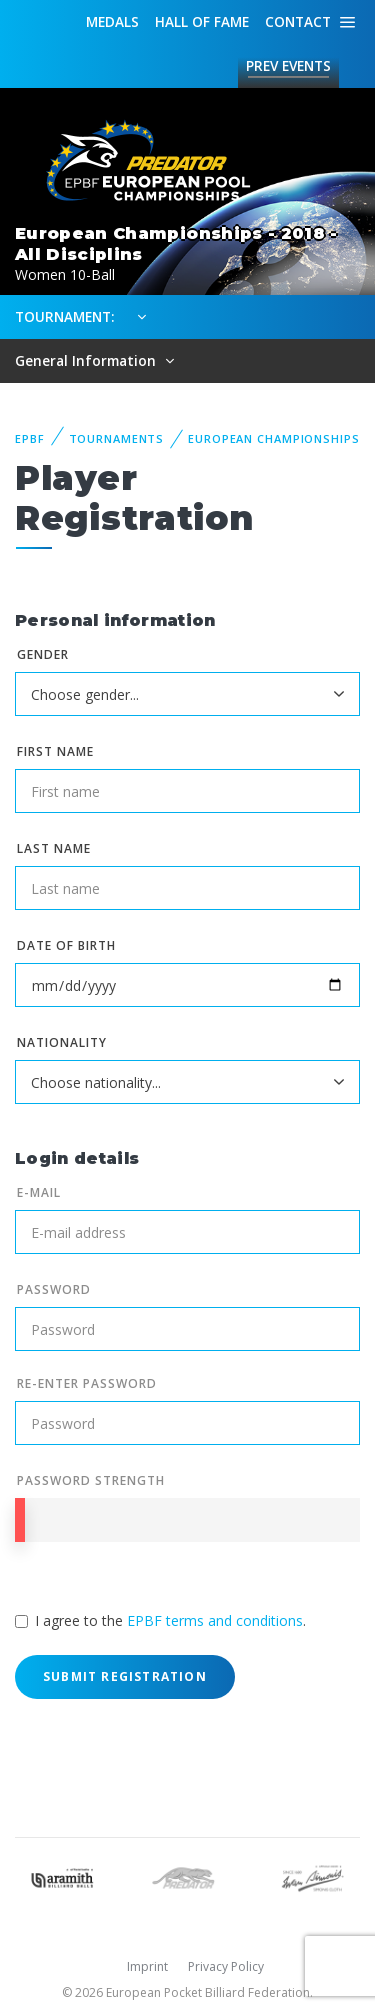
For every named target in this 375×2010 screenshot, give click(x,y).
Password (54, 1289)
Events (288, 66)
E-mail (39, 1192)
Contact (298, 21)
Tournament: (64, 316)
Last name (54, 848)
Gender (43, 654)
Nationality (62, 1042)
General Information (87, 360)
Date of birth (66, 945)
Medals (112, 21)
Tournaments (117, 438)
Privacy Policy (226, 1966)
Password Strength (90, 1480)
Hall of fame (202, 21)
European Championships (273, 438)
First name (55, 751)
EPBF (30, 438)
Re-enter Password (86, 1383)
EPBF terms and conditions (215, 1620)
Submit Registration (125, 1676)
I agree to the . (170, 1620)
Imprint (147, 1966)
